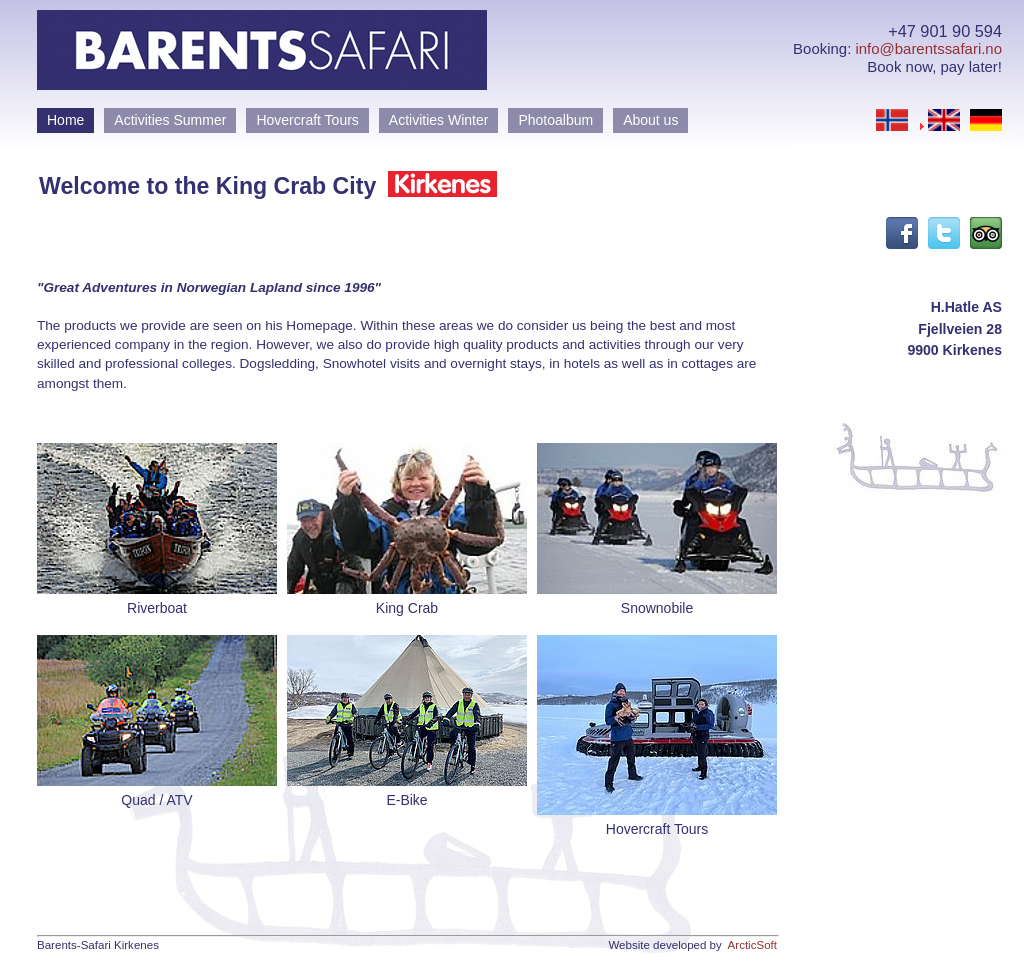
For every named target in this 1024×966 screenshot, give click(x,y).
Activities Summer (170, 120)
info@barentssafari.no (928, 48)
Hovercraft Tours (307, 120)
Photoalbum (555, 120)
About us (650, 120)
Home (65, 120)
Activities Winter (439, 120)
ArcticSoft (752, 945)
